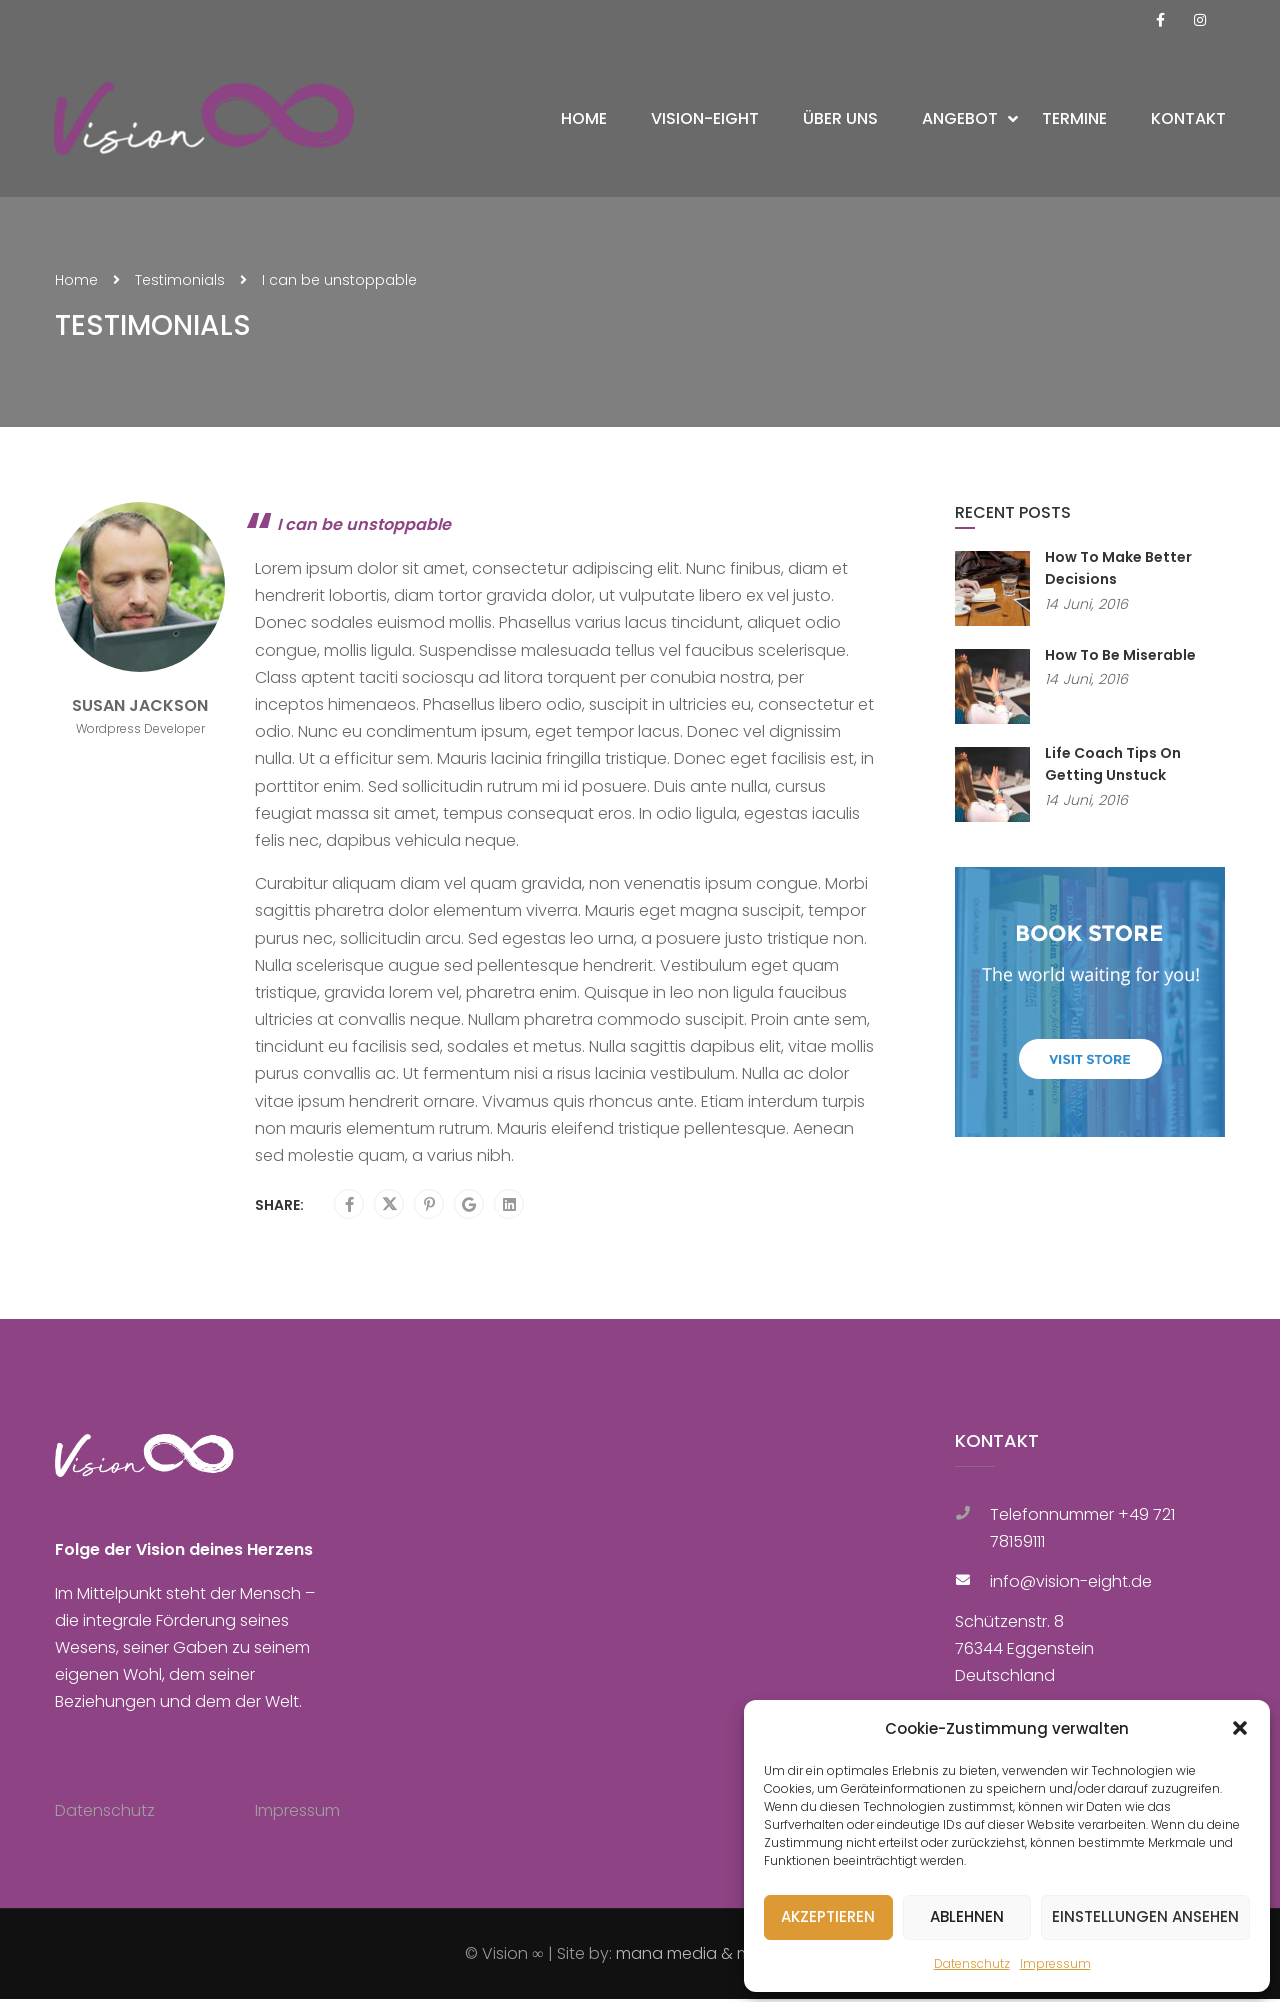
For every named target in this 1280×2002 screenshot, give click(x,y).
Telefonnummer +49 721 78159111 (1082, 1531)
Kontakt (1187, 120)
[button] (1240, 1728)
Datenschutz (972, 1963)
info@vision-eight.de (1071, 1584)
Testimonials (180, 283)
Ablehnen (967, 1916)
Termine (1073, 120)
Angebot (959, 120)
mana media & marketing (715, 1956)
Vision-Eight (704, 120)
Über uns (839, 120)
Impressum (1055, 1963)
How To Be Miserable (1120, 658)
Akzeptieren (828, 1916)
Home (583, 120)
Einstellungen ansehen (1145, 1916)
